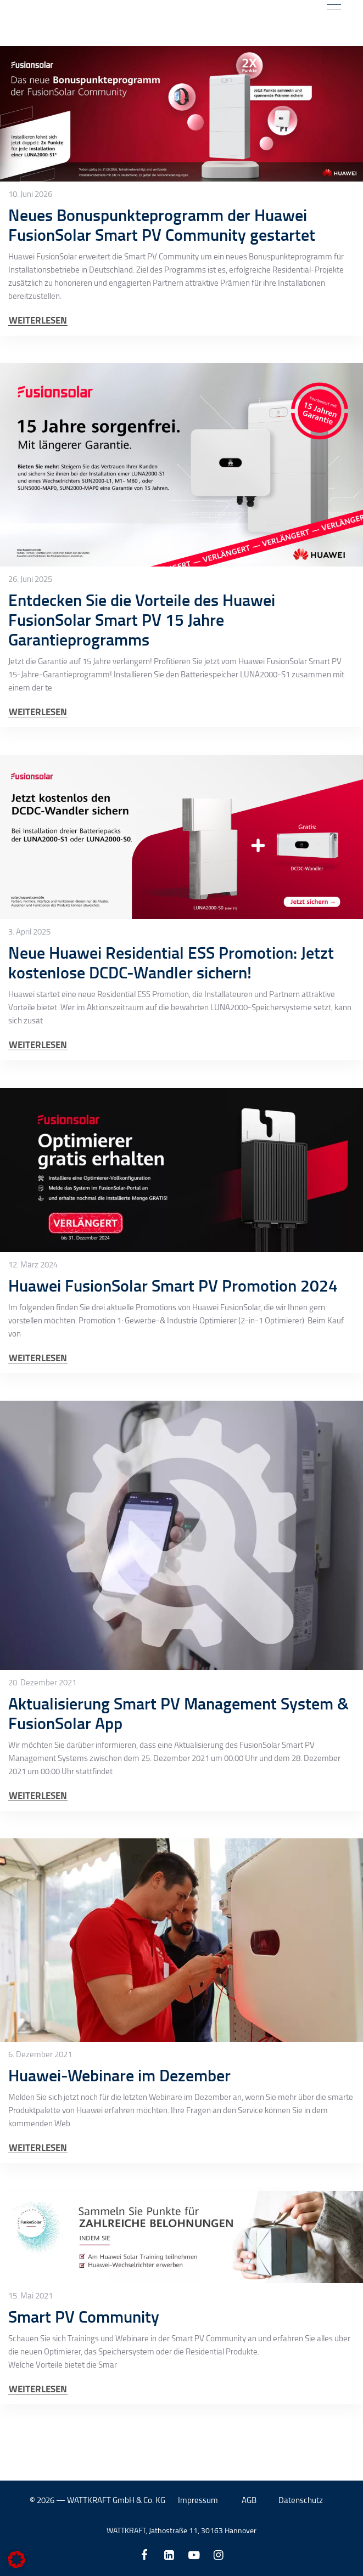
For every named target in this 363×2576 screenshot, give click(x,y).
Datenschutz (300, 2500)
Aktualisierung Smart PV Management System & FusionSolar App (178, 1761)
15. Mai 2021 (30, 2344)
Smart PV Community (83, 2364)
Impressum (198, 2500)
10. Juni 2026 (30, 242)
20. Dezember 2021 (42, 1730)
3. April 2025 (29, 979)
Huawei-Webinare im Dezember (119, 2123)
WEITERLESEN (38, 368)
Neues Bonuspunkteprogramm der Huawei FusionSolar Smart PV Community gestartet (161, 273)
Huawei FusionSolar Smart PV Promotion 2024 (173, 1333)
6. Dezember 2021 (40, 2102)
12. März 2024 (33, 1312)
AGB (249, 2500)
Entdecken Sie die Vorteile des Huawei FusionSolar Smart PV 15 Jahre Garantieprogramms (141, 667)
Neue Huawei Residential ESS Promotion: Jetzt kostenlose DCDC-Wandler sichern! (171, 1010)
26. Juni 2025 (30, 627)
